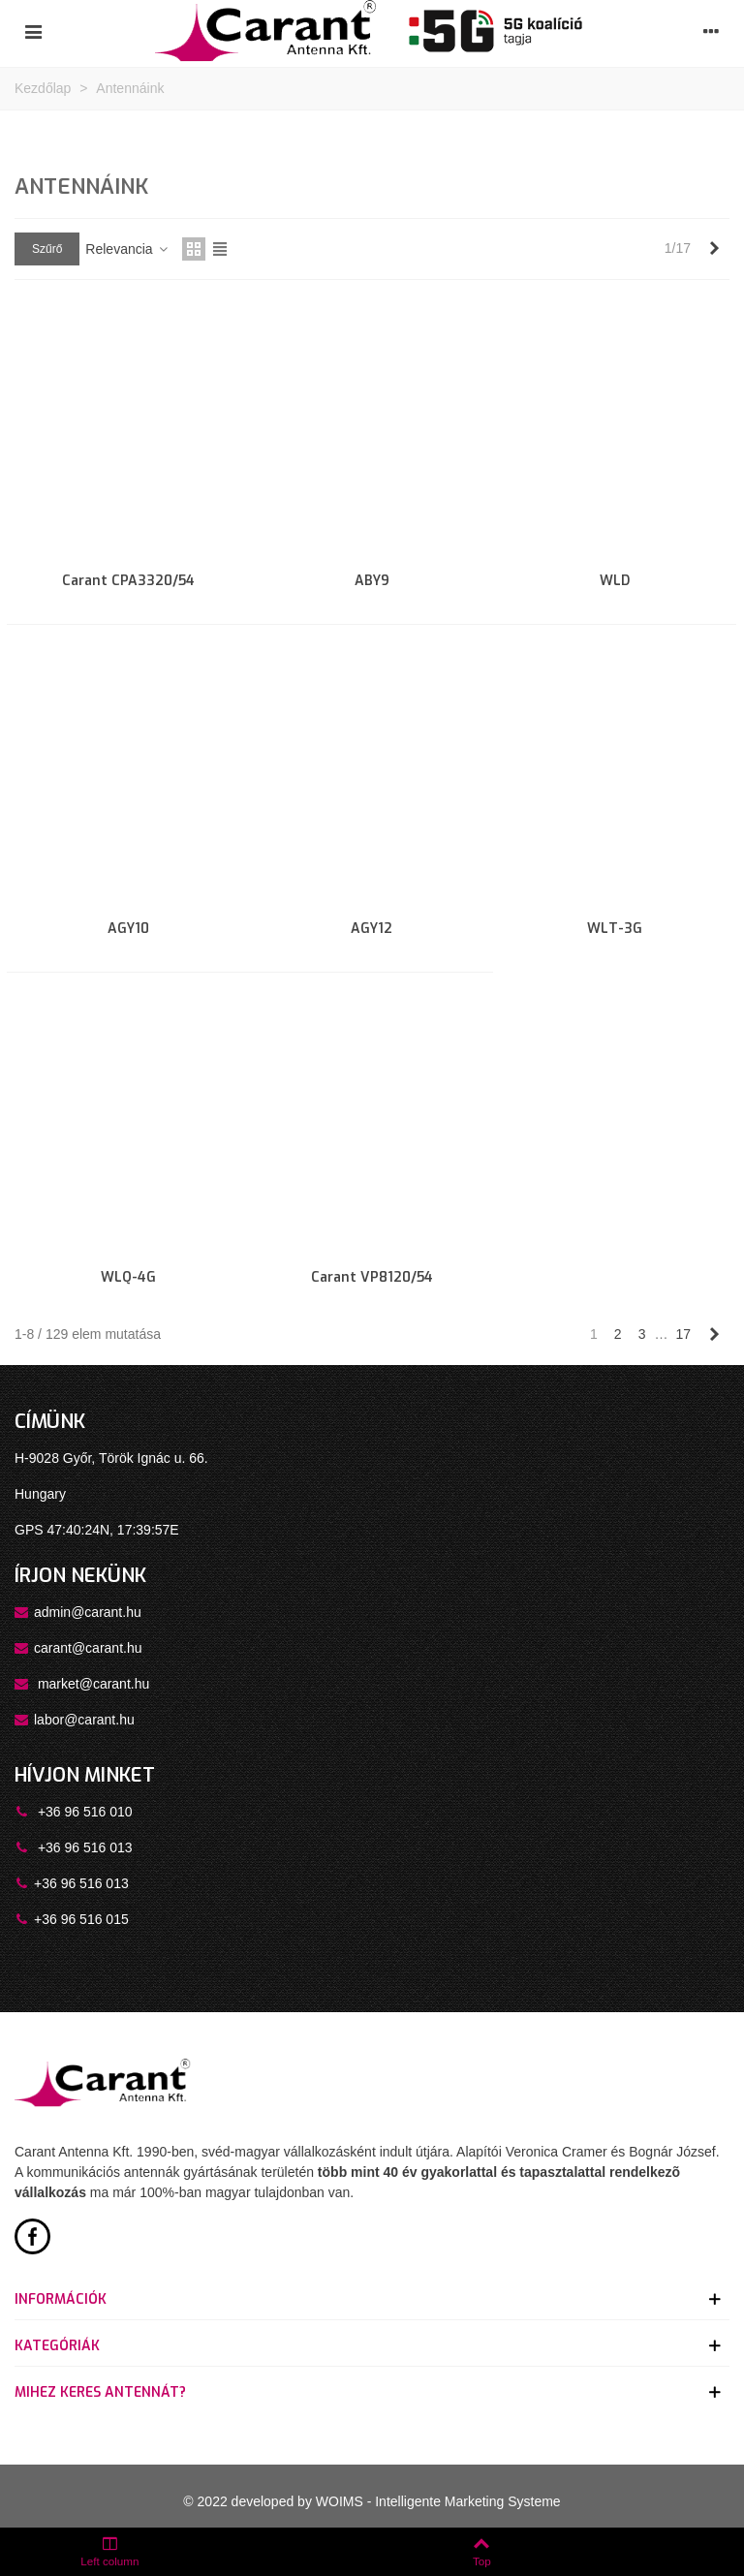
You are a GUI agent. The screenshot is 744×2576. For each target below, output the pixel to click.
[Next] (713, 249)
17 (683, 1334)
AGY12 (371, 928)
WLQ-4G (128, 1277)
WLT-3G (614, 928)
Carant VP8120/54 (372, 1277)
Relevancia (127, 249)
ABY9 (372, 581)
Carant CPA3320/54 (128, 581)
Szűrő (47, 249)
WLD (615, 581)
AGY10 (128, 928)
